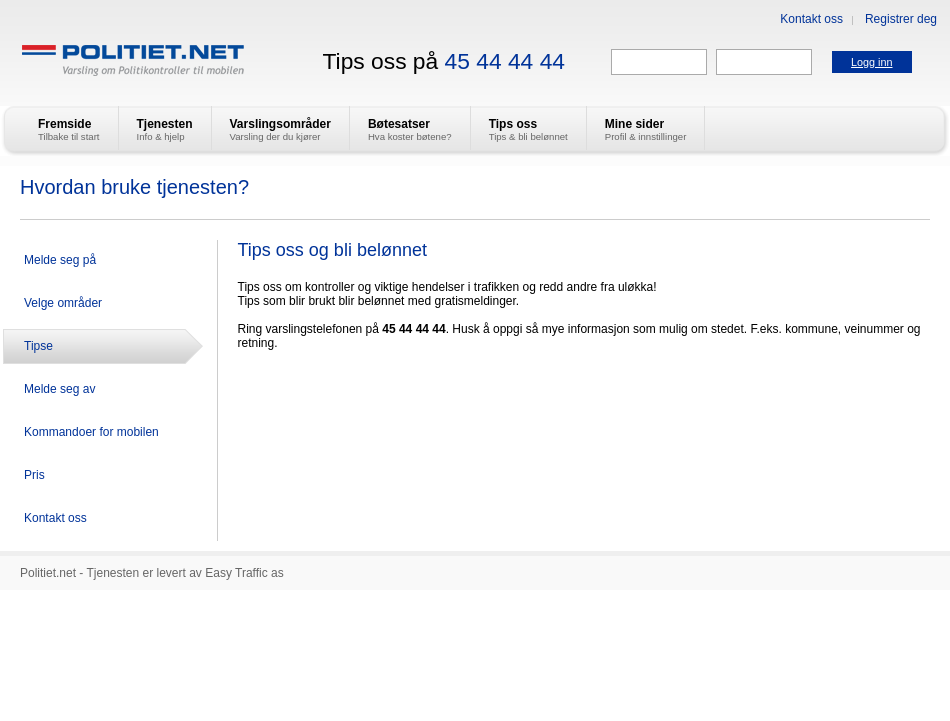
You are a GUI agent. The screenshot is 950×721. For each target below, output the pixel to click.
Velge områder (63, 303)
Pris (34, 475)
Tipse (38, 346)
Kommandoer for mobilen (91, 432)
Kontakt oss (811, 19)
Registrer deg (901, 19)
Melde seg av (59, 389)
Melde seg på (60, 260)
